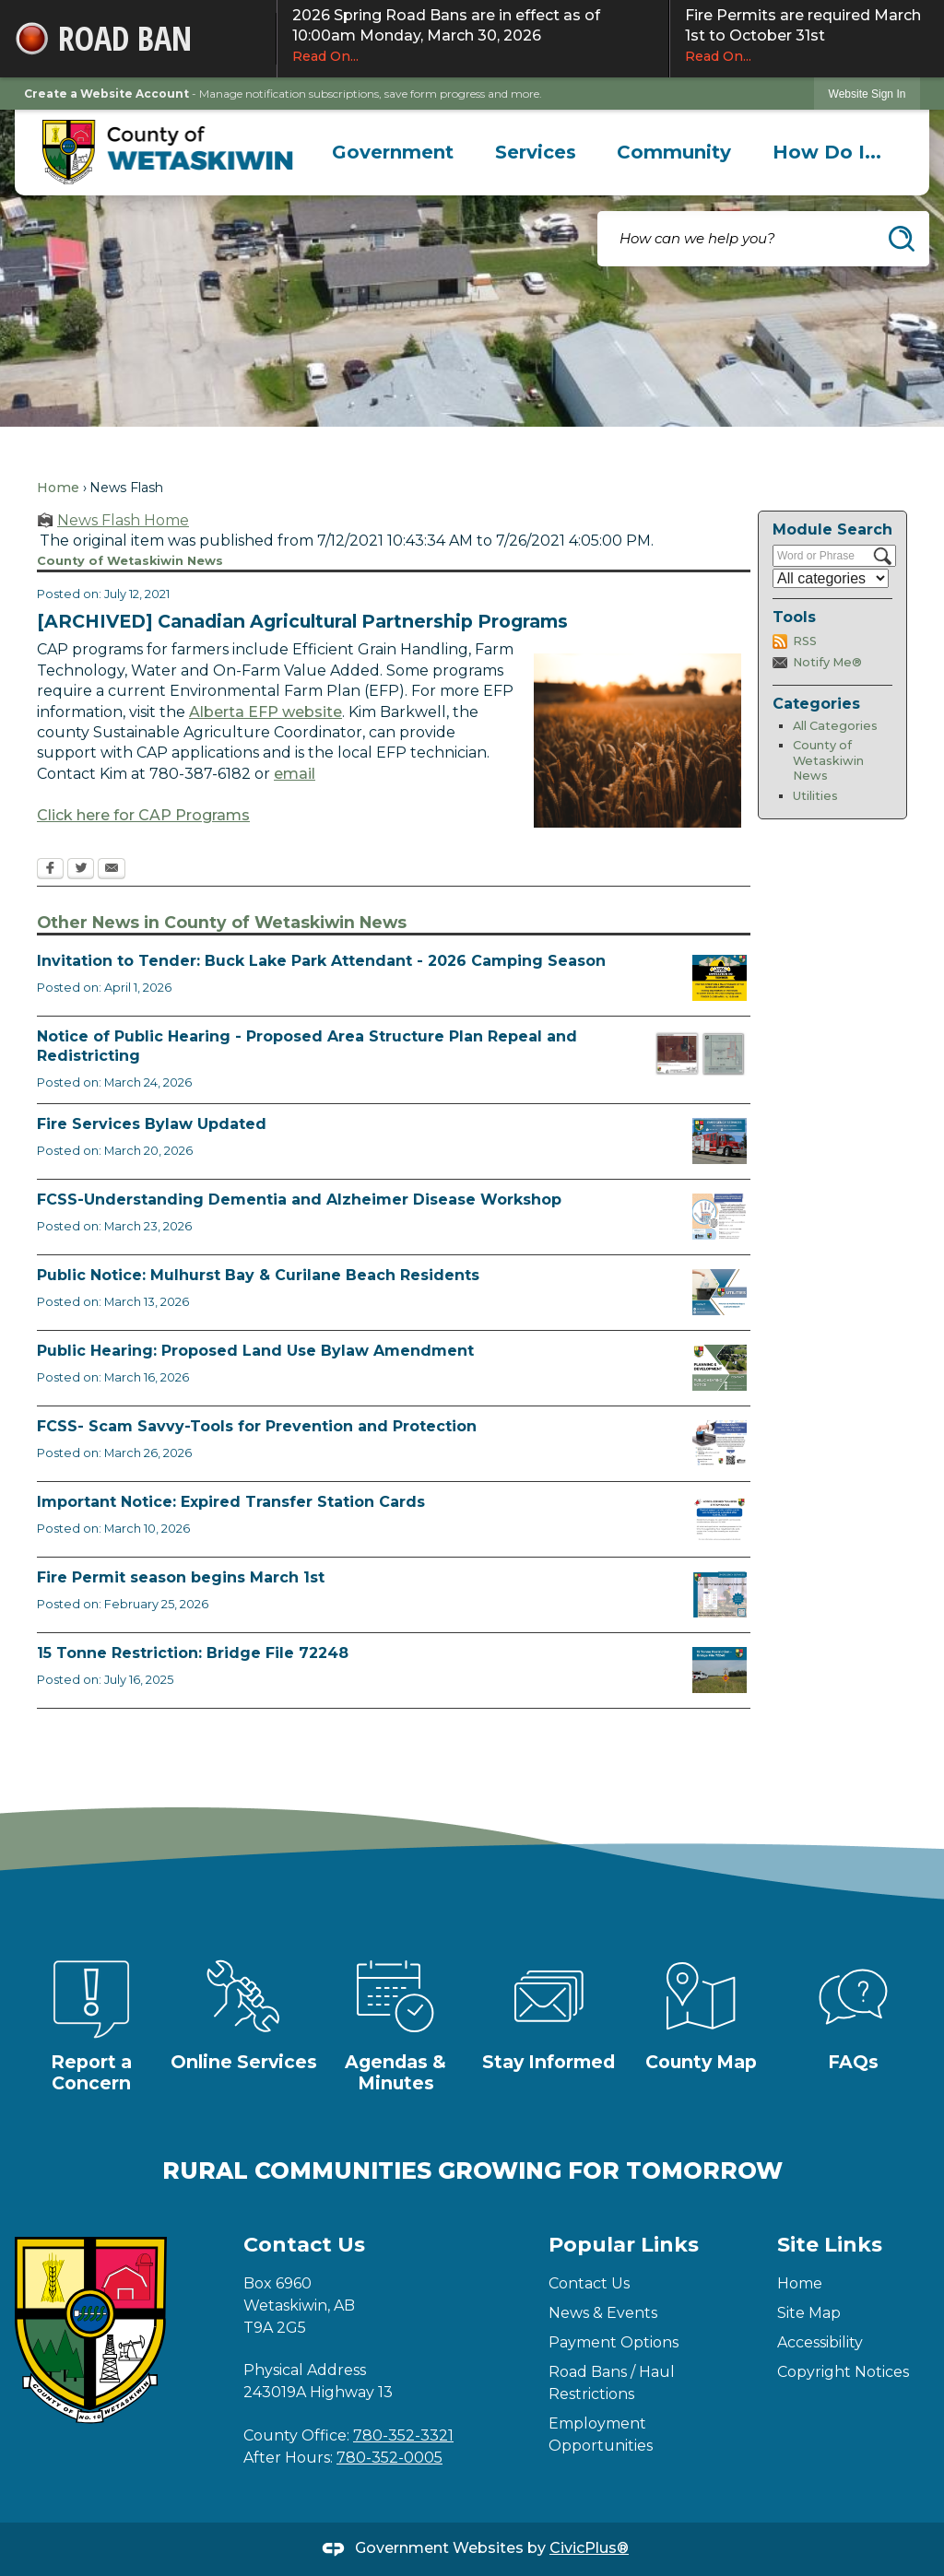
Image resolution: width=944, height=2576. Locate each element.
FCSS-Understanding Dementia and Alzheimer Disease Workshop (299, 1199)
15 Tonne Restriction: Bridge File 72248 (192, 1653)
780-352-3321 (403, 2435)
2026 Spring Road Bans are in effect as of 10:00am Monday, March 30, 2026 (473, 35)
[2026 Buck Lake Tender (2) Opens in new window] (719, 978)
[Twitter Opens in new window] (80, 870)
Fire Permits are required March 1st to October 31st (807, 35)
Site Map (809, 2313)
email (294, 773)
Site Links (829, 2244)
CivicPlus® (589, 2548)
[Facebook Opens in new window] (50, 870)
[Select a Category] (831, 578)
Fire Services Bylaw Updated (151, 1124)
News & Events (603, 2313)
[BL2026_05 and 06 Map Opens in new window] (700, 1053)
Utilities (815, 796)
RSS (805, 641)
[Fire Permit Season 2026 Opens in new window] (719, 1594)
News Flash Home (123, 520)
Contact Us (589, 2283)
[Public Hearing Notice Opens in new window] (719, 1367)
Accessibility (820, 2342)
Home (58, 487)
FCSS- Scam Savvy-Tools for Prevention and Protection (257, 1426)
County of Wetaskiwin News (828, 760)
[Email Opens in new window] (111, 870)
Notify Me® (827, 662)
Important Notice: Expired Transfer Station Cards (231, 1502)
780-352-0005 (389, 2457)
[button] (901, 238)
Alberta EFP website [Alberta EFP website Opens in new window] (265, 712)
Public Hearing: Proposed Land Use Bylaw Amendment (255, 1350)
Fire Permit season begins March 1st (180, 1577)
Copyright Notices (843, 2372)
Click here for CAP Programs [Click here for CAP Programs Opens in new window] (143, 815)
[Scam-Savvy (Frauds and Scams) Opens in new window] (719, 1443)
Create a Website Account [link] (106, 93)
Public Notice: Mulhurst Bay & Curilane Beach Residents (258, 1275)
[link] (867, 93)
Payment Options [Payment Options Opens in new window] (613, 2342)
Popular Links (624, 2244)
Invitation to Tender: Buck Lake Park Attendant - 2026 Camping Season (321, 961)
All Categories (835, 726)
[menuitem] (393, 152)
